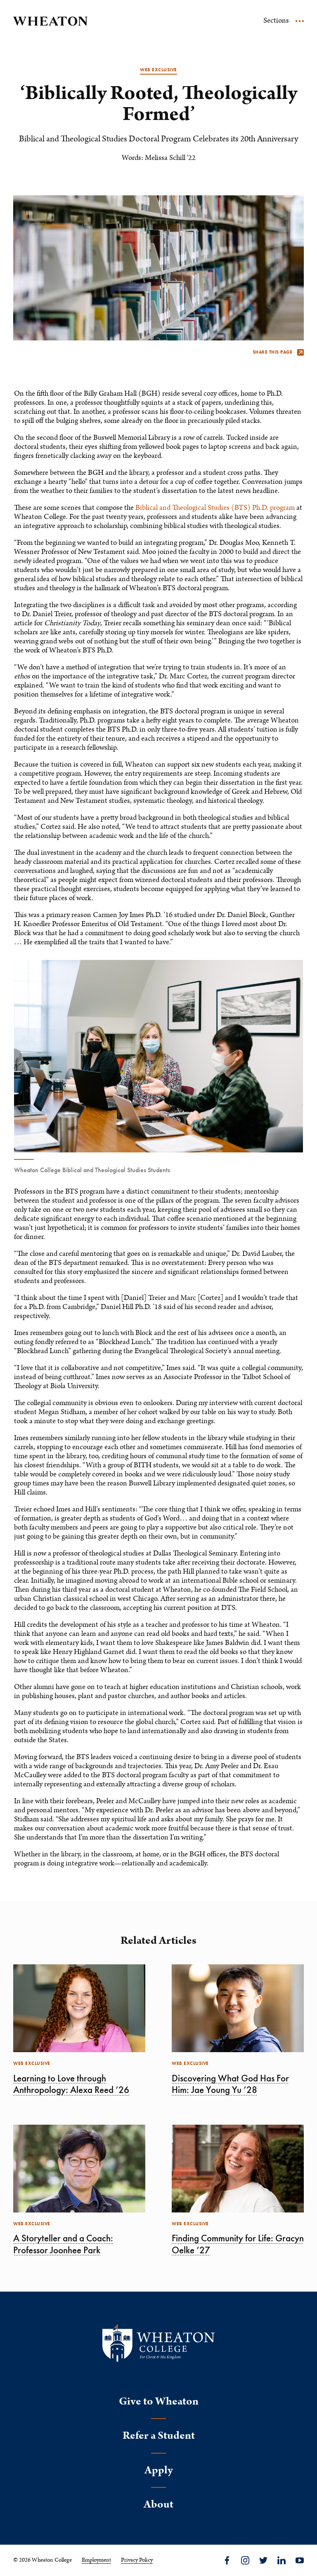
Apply (158, 2470)
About (158, 2504)
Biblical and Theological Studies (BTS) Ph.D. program (215, 507)
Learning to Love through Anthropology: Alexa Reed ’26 (71, 2084)
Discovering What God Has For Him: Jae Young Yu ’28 (230, 2084)
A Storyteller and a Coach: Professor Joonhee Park (63, 2244)
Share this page (278, 352)
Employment (96, 2560)
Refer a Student (159, 2435)
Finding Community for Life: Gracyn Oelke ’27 (238, 2244)
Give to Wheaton (159, 2401)
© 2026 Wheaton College (42, 2560)
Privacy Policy (137, 2560)
